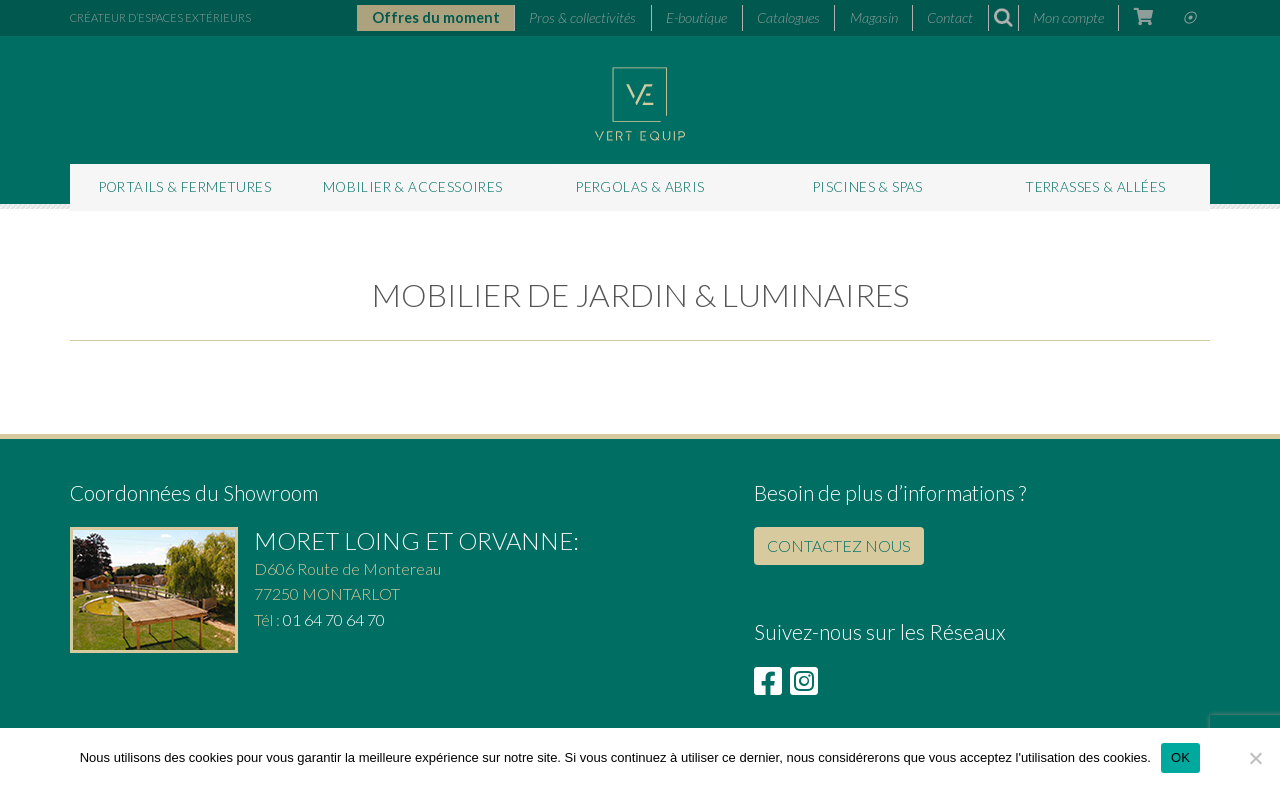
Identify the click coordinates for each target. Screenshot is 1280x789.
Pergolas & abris (640, 187)
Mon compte (1068, 17)
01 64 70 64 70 (334, 619)
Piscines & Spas (868, 187)
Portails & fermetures (185, 187)
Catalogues (788, 17)
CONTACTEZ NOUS (839, 545)
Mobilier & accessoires (413, 187)
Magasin (874, 17)
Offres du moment (436, 17)
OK (1180, 757)
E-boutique (696, 17)
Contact (950, 17)
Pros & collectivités (582, 17)
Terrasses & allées (1095, 187)
